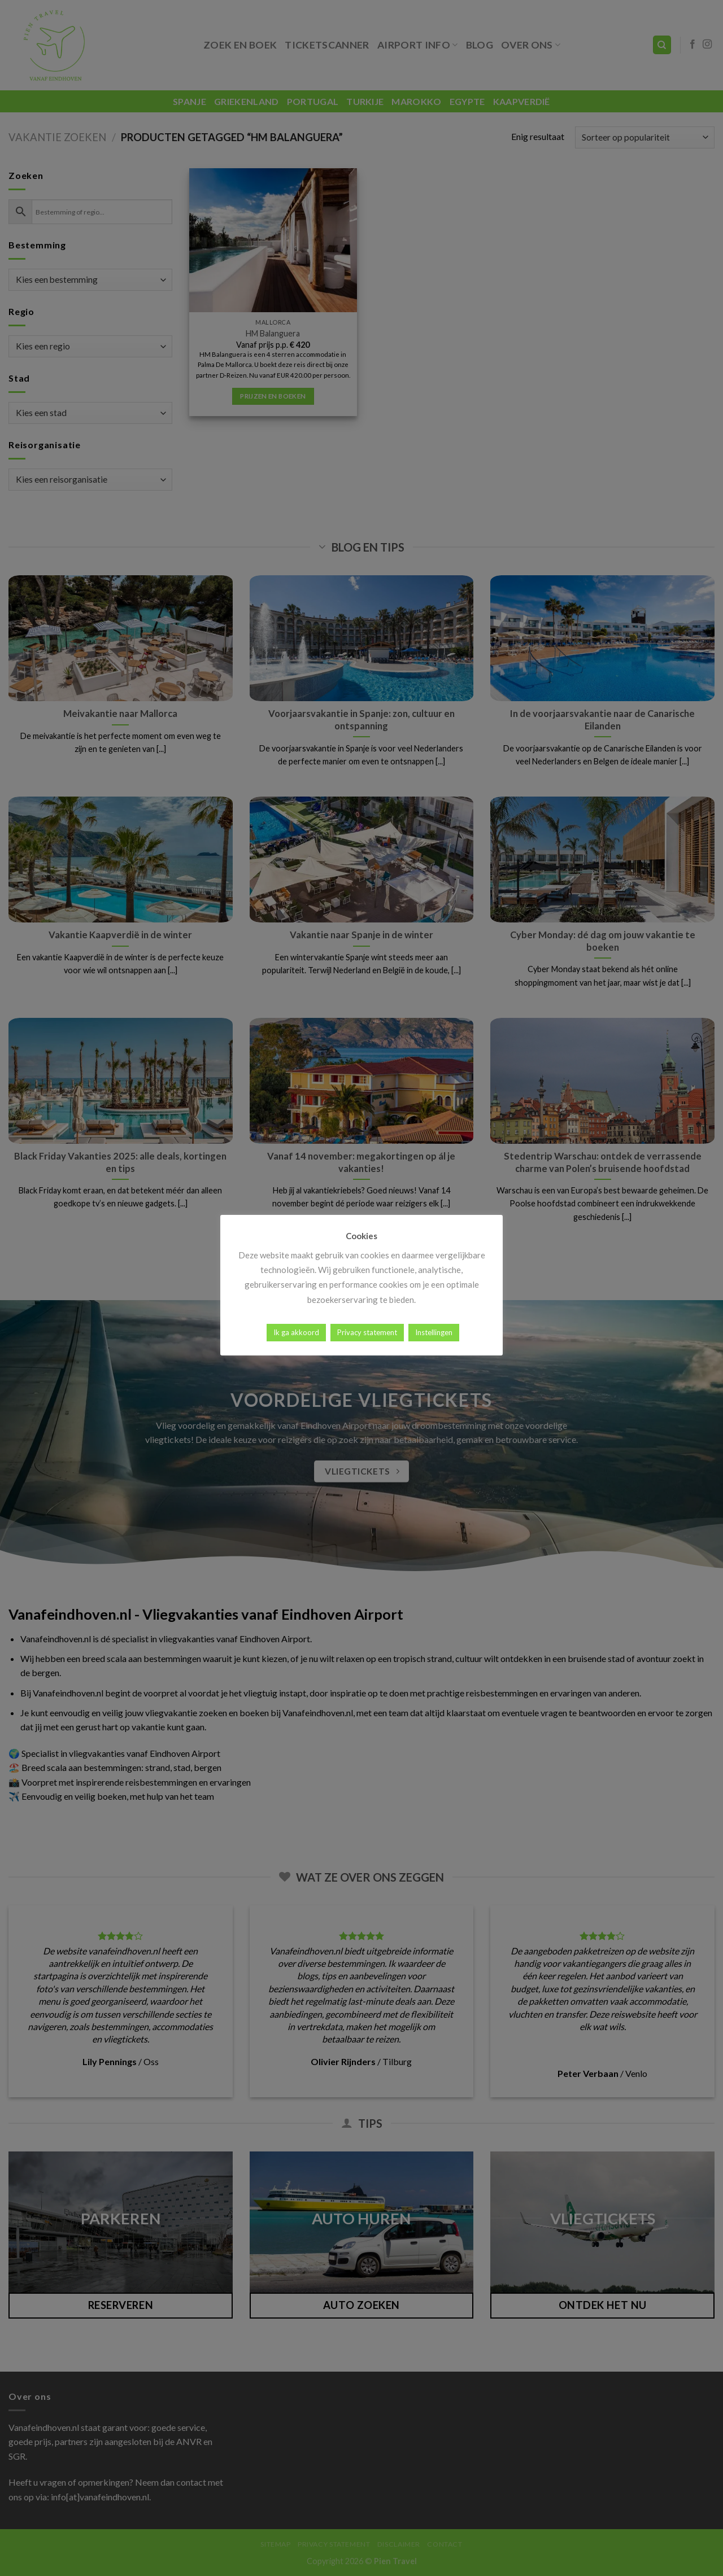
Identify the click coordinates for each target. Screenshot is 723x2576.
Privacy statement (367, 1332)
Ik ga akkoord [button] (296, 1332)
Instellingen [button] (433, 1332)
